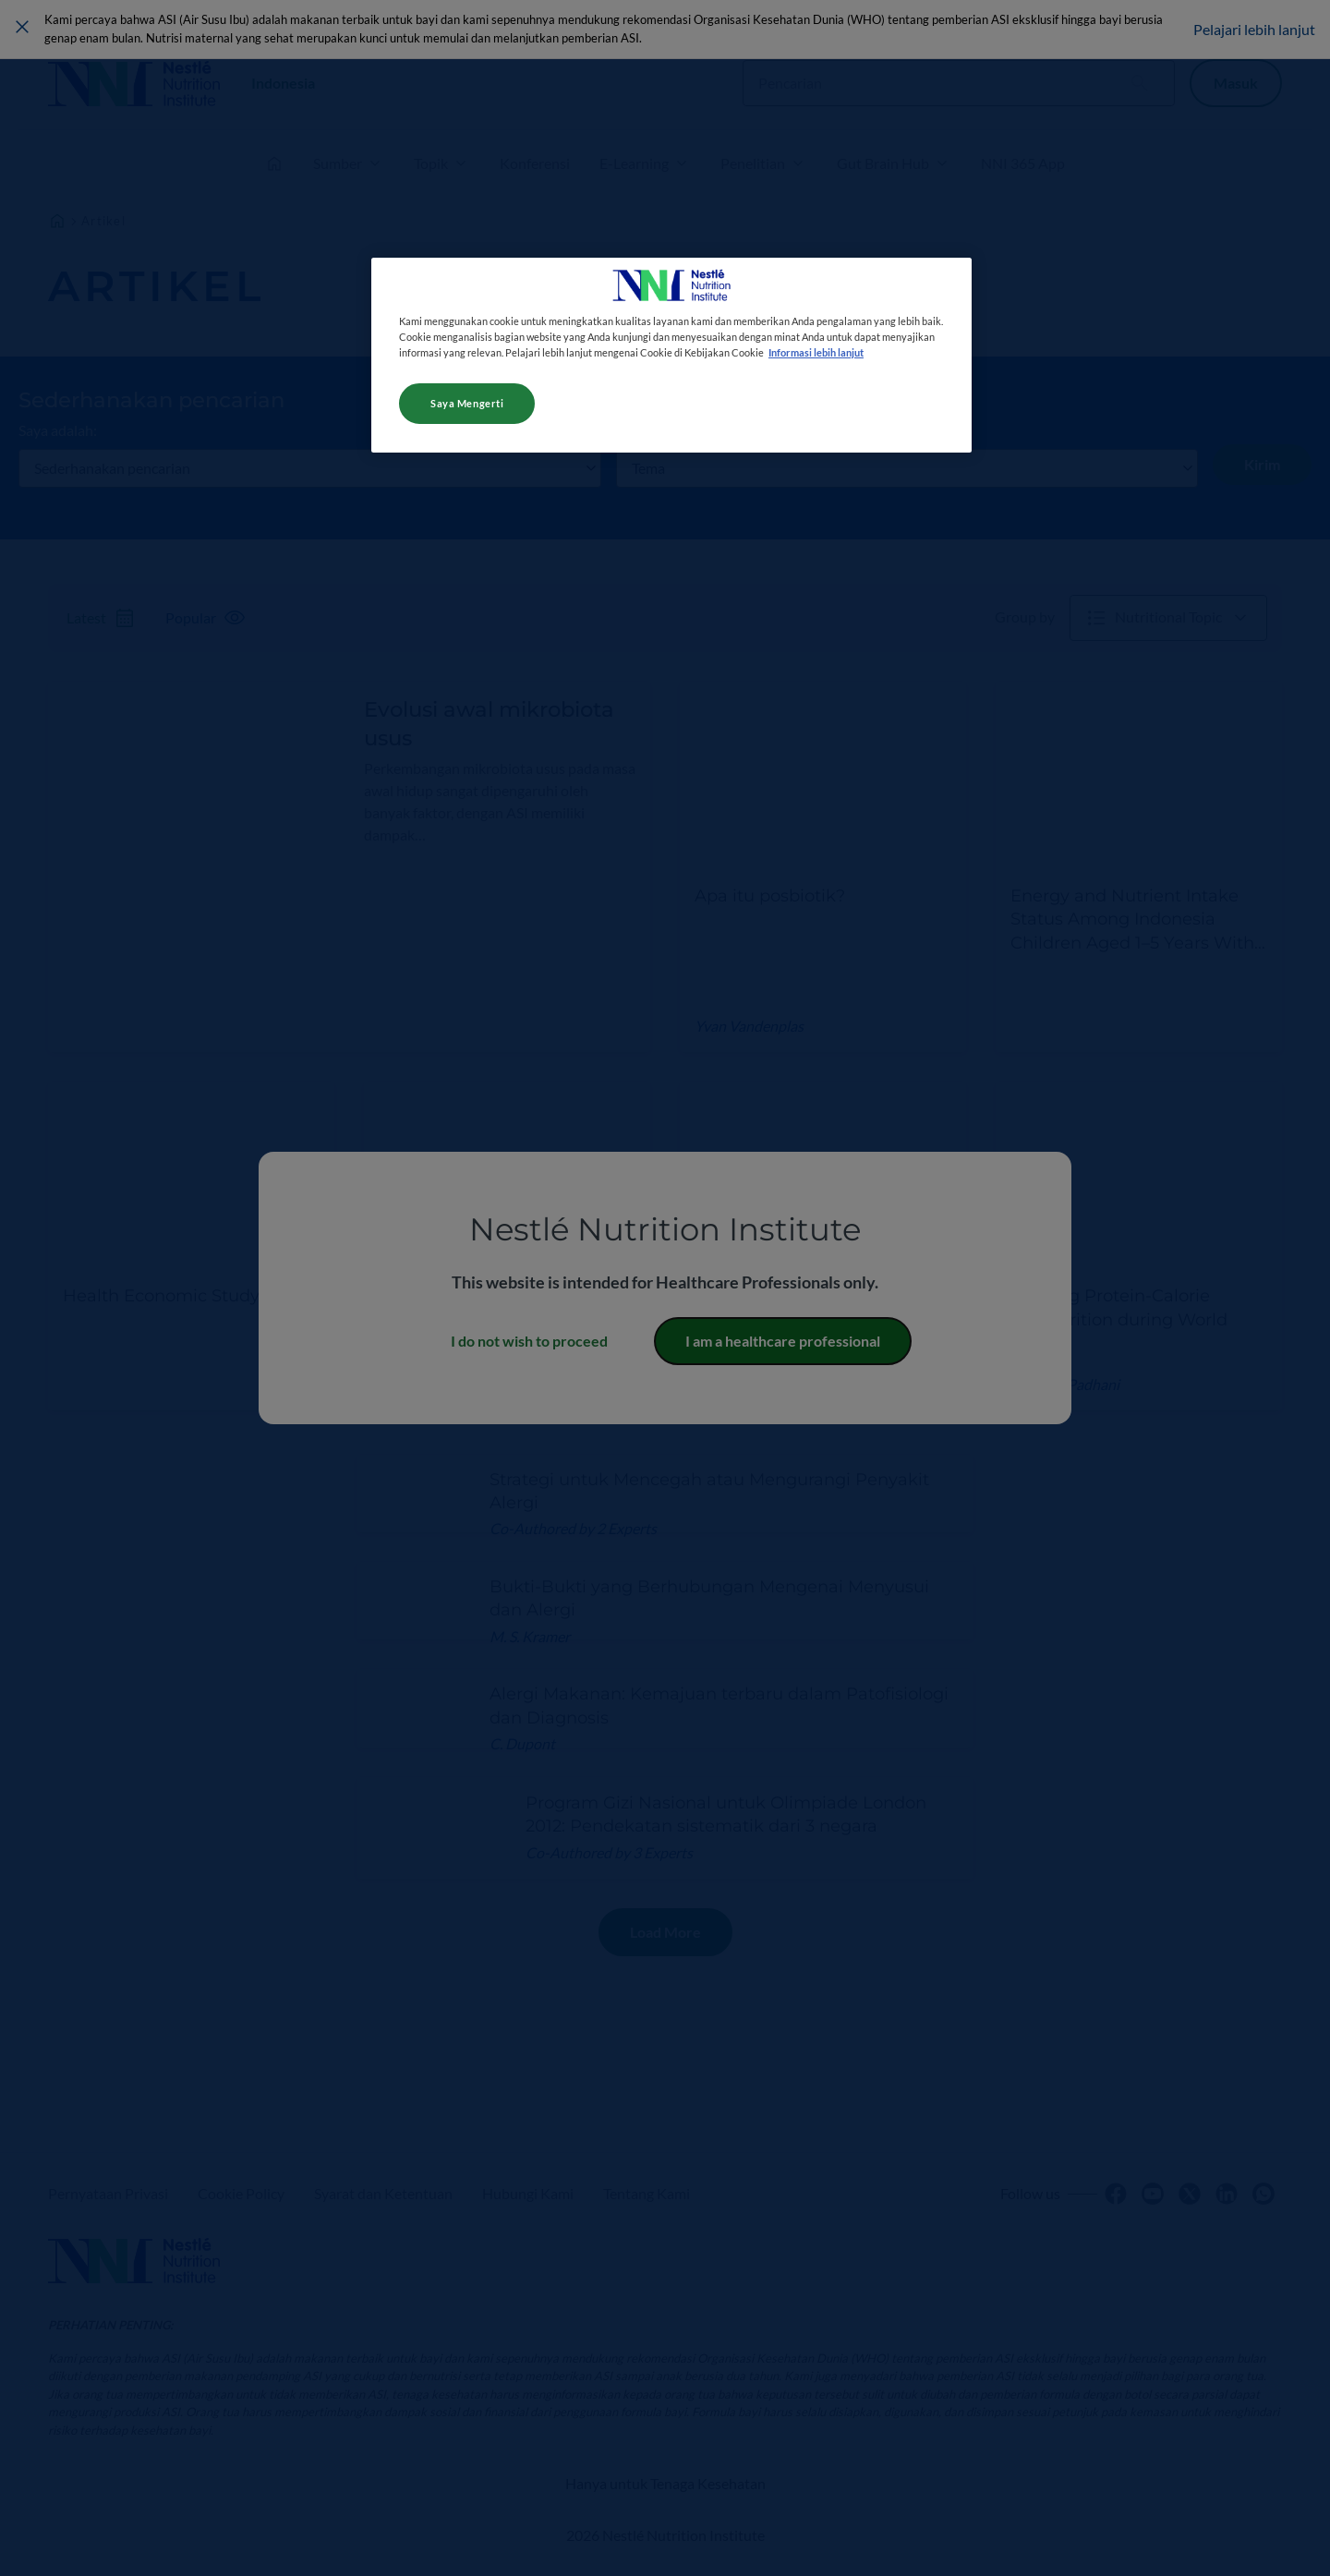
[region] (671, 355)
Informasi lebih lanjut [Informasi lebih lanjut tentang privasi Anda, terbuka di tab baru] (816, 352)
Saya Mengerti (466, 403)
